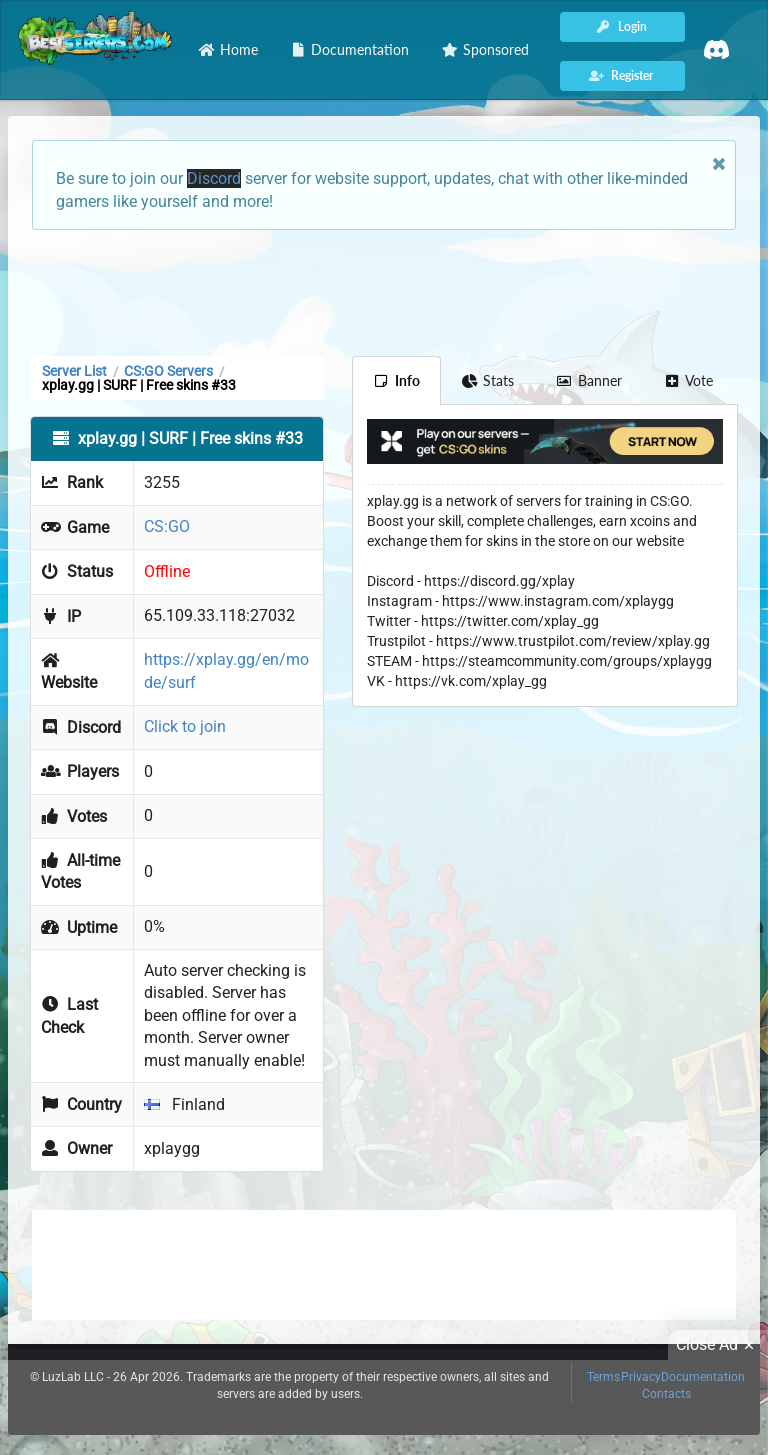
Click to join (185, 726)
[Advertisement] (384, 291)
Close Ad (718, 1345)
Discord (214, 178)
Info (396, 380)
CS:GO (167, 526)
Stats (488, 380)
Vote (689, 380)
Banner (589, 380)
